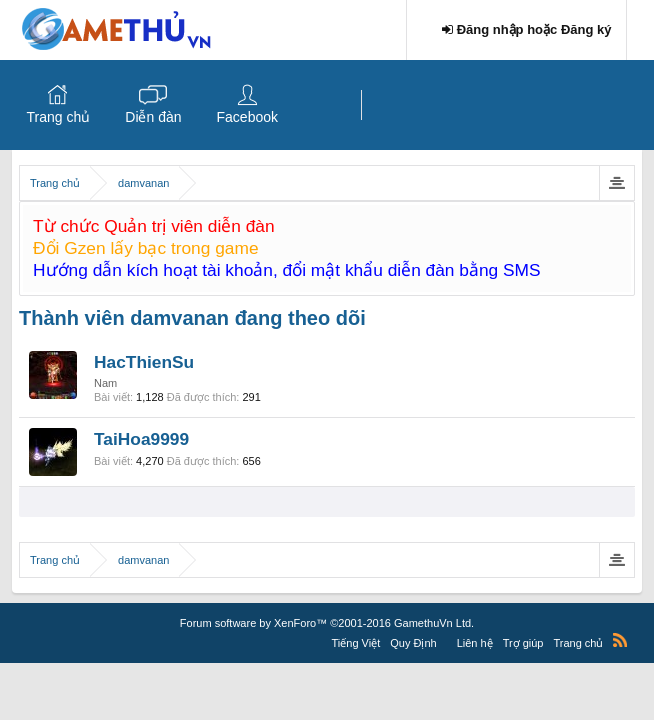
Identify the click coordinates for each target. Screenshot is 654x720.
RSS (620, 640)
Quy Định (413, 643)
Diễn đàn (153, 117)
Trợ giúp (523, 643)
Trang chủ (59, 117)
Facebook (247, 117)
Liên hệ (475, 643)
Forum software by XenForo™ (327, 623)
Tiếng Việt (356, 643)
